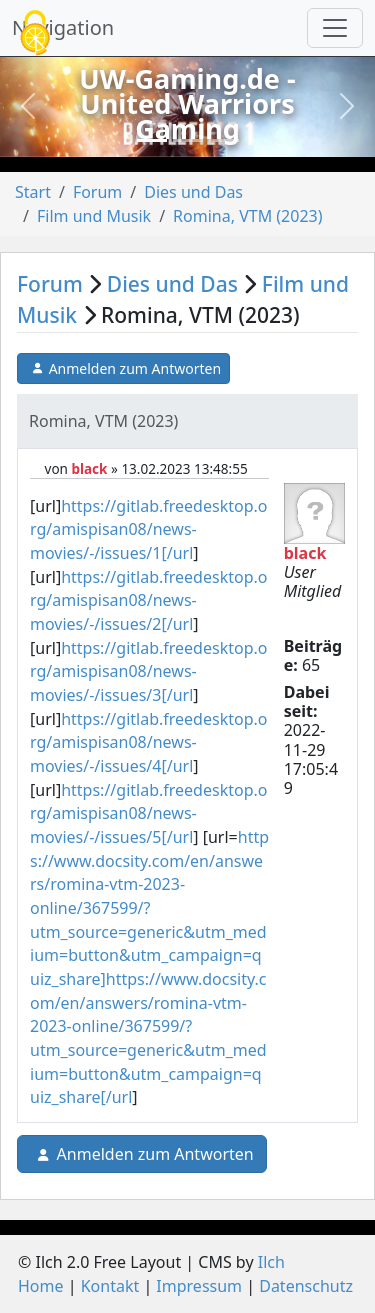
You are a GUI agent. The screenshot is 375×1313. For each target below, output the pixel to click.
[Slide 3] (224, 140)
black (89, 469)
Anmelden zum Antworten (123, 369)
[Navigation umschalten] (335, 28)
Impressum (199, 1286)
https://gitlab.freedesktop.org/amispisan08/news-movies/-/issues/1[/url (148, 529)
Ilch (271, 1262)
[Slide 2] (188, 140)
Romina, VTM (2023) (247, 216)
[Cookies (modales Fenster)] (35, 34)
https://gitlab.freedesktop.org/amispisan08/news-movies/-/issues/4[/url (148, 742)
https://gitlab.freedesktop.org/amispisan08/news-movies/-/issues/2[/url (148, 600)
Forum (97, 192)
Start (33, 192)
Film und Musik (94, 216)
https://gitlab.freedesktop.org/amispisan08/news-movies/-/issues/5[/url (148, 813)
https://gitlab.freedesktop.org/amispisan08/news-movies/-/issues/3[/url (148, 671)
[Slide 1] (152, 140)
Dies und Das (193, 192)
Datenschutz (306, 1286)
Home (41, 1286)
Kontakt (110, 1286)
